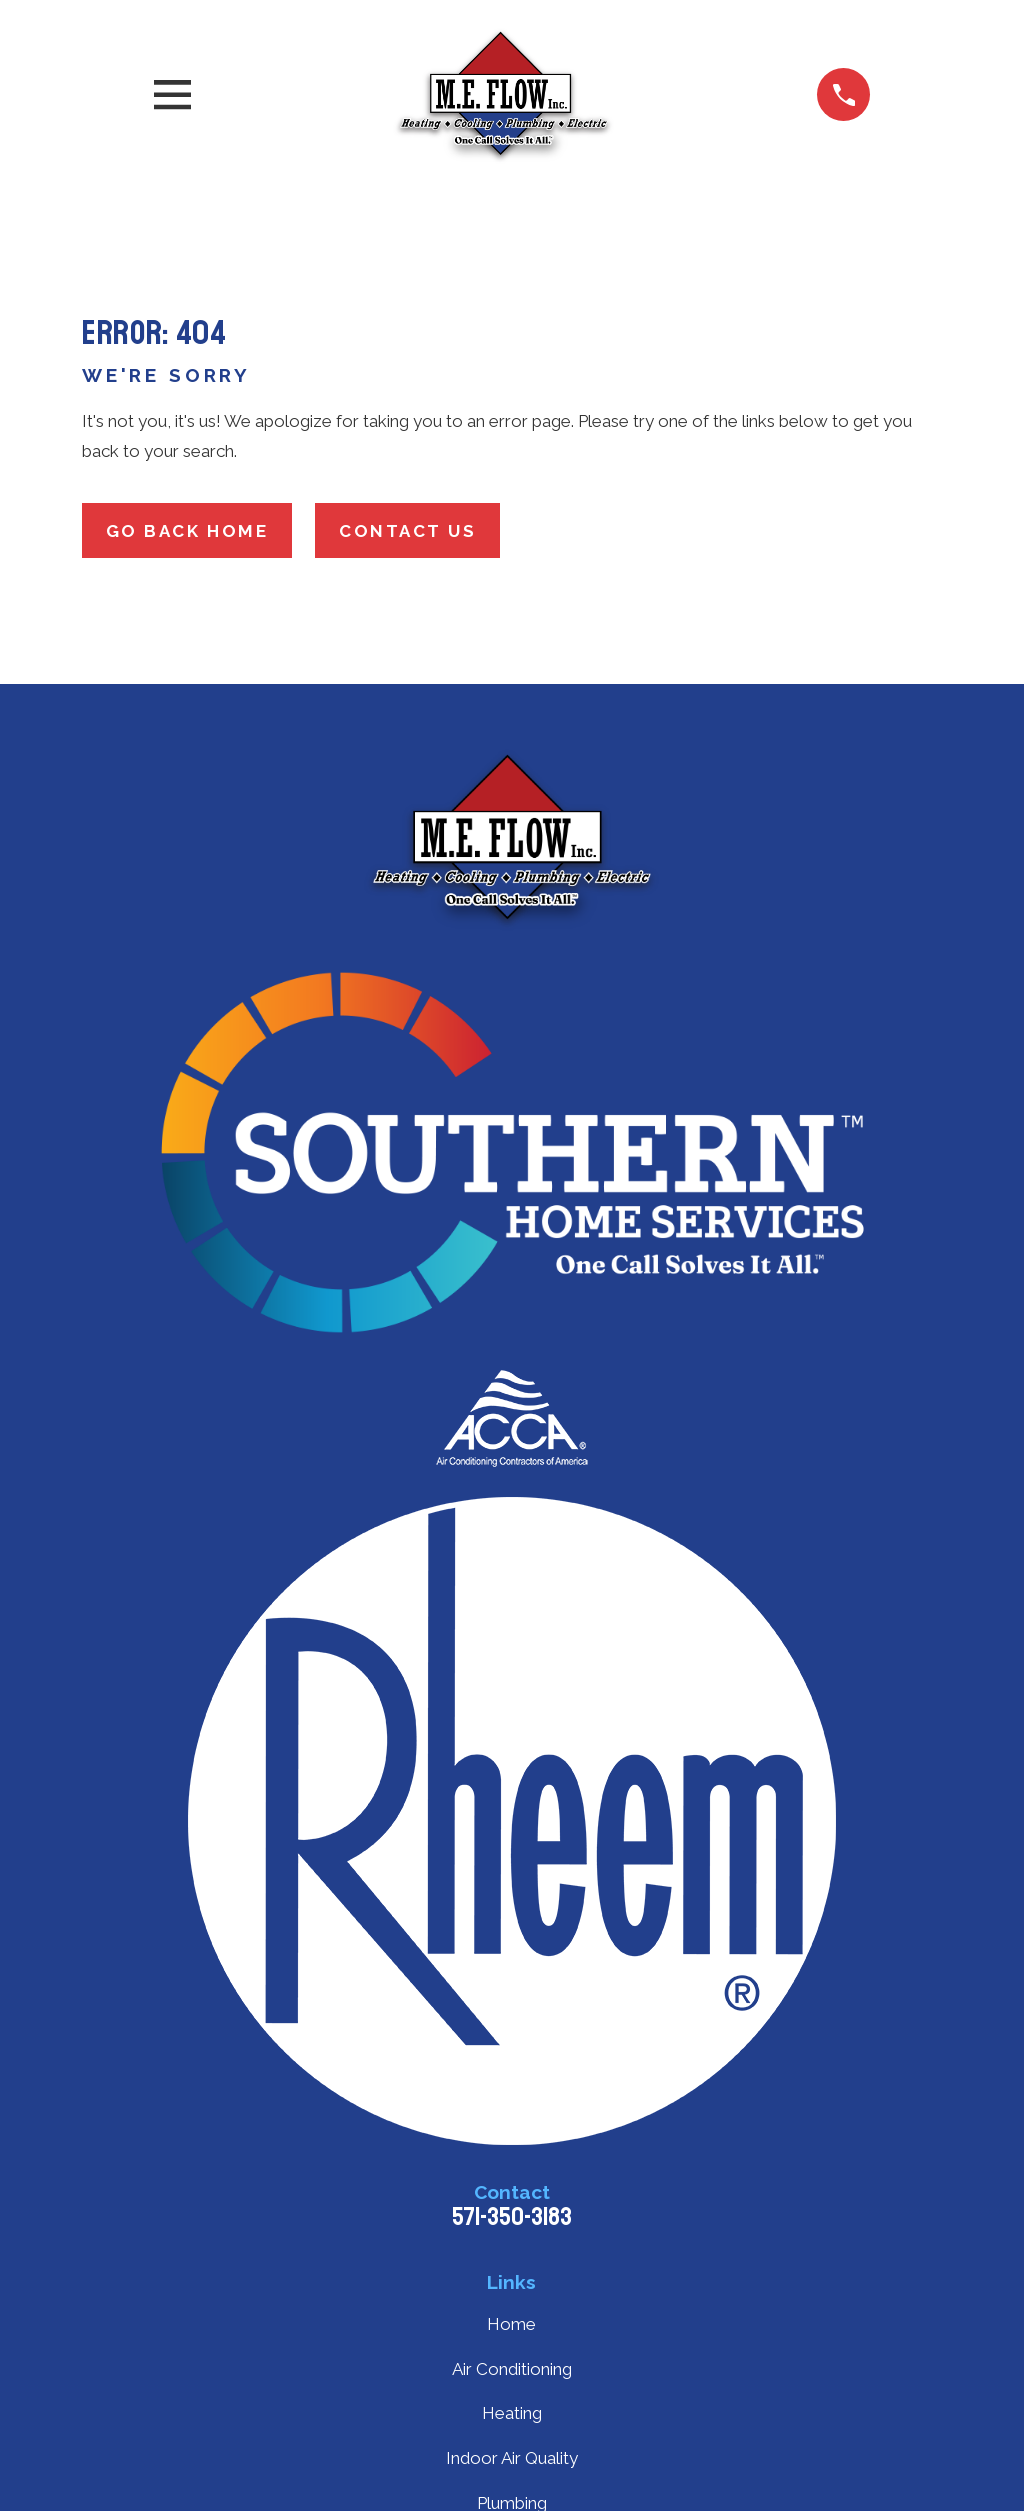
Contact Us (408, 531)
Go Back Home (187, 531)
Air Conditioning (512, 2369)
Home (511, 2324)
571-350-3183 (512, 2217)
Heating (512, 2413)
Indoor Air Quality (512, 2458)
